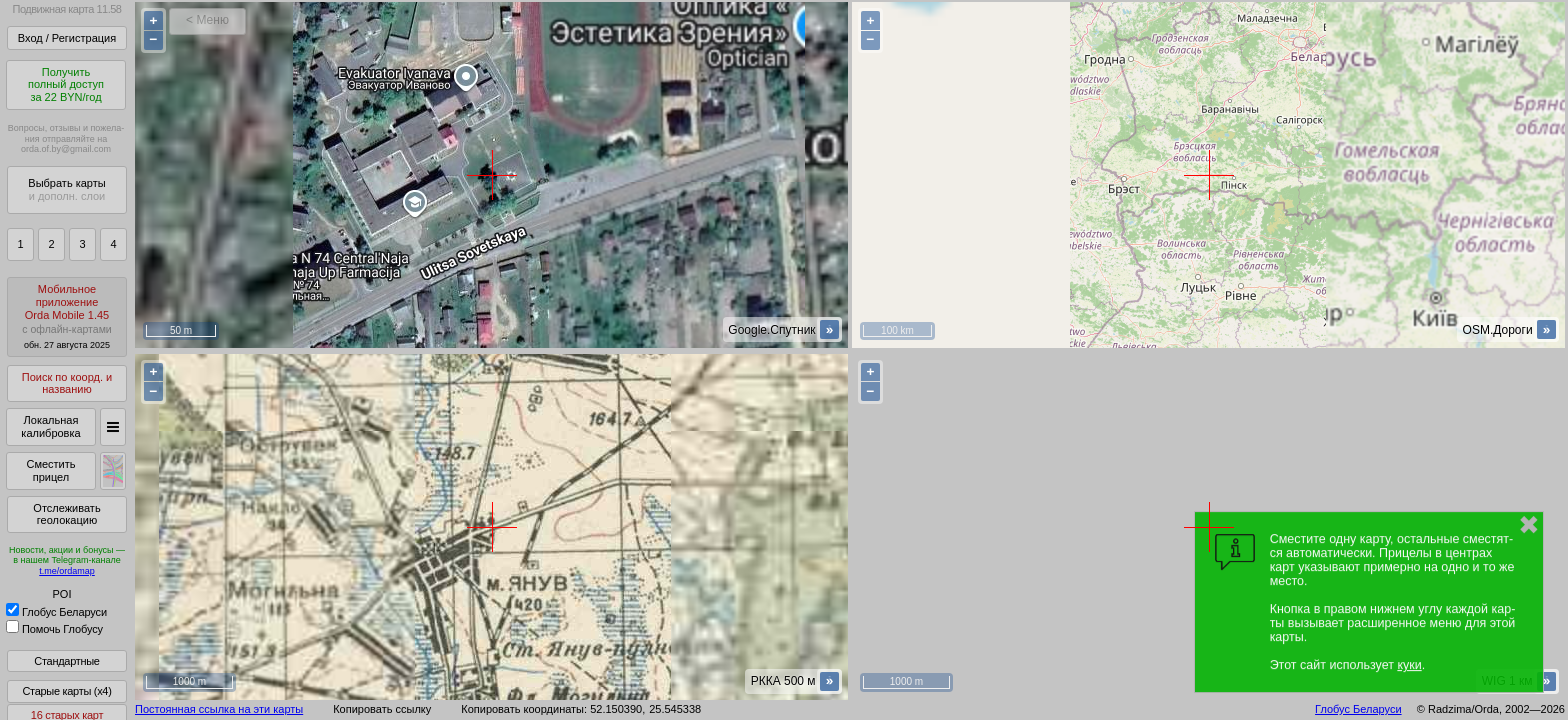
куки (1409, 665)
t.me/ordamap (67, 571)
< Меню (207, 20)
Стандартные (66, 661)
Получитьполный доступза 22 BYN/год (66, 84)
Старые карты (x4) (66, 691)
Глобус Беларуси (56, 612)
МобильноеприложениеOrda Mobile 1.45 (67, 316)
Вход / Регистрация (67, 38)
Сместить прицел (50, 470)
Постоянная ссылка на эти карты (219, 709)
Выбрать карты (66, 189)
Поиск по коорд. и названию (67, 383)
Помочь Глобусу (54, 629)
